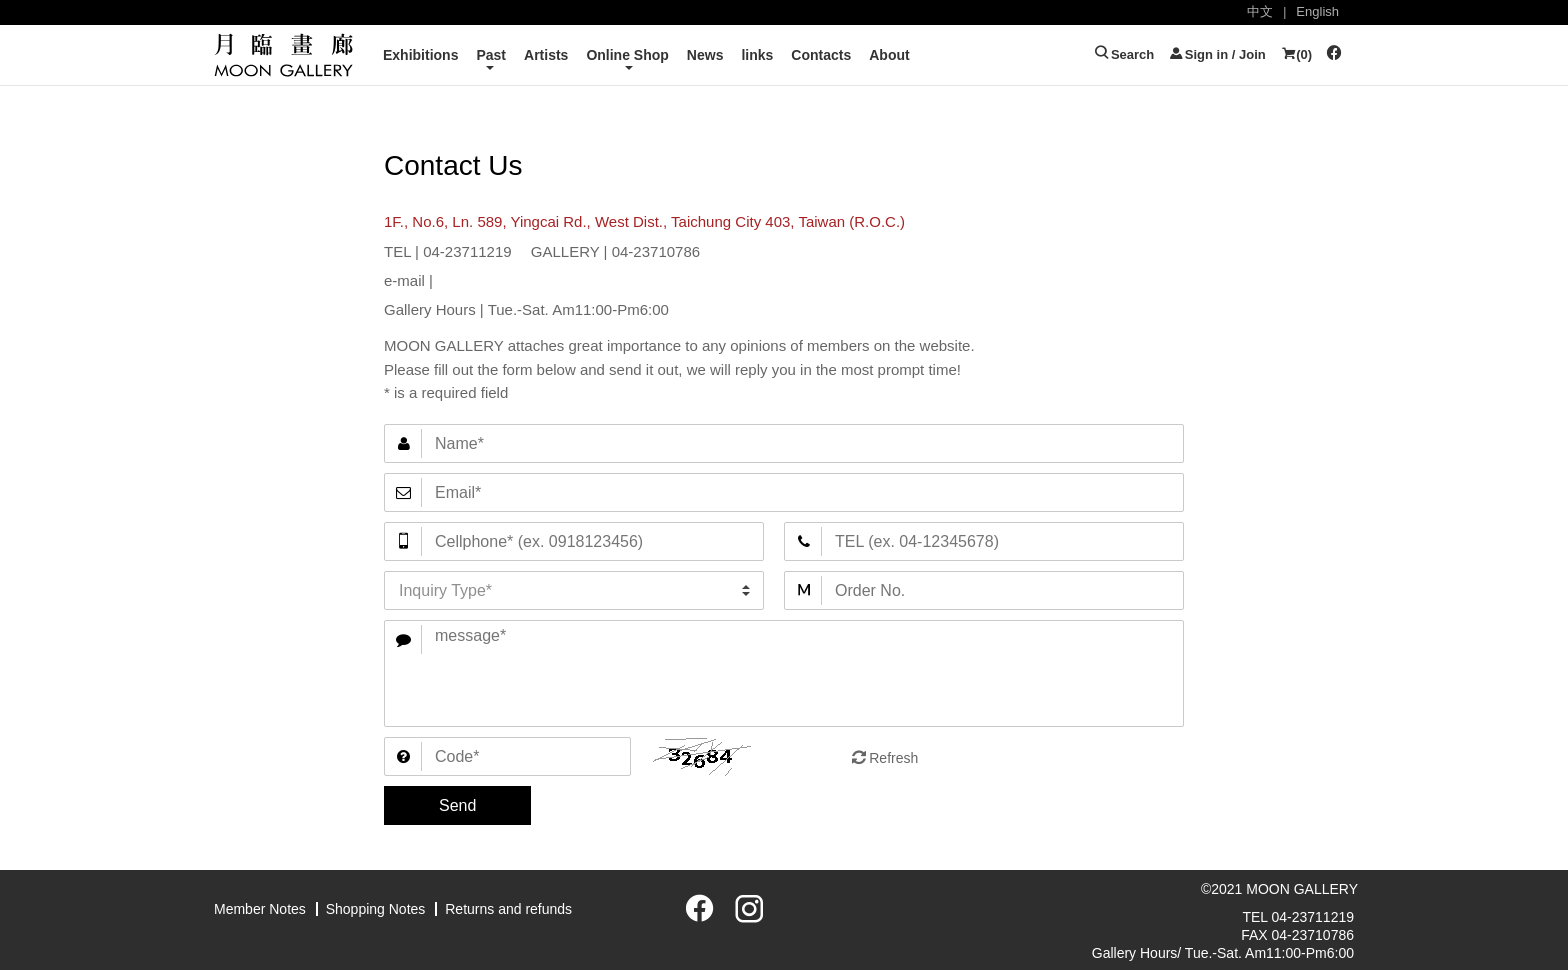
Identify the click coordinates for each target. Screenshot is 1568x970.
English (1317, 11)
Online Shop (627, 55)
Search (1124, 54)
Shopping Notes (376, 909)
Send (457, 805)
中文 (1260, 11)
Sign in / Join (1217, 54)
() (1296, 54)
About (889, 55)
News (705, 55)
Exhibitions (420, 55)
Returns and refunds (508, 909)
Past (491, 55)
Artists (546, 55)
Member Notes (260, 909)
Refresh (893, 758)
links (757, 55)
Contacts (821, 55)
